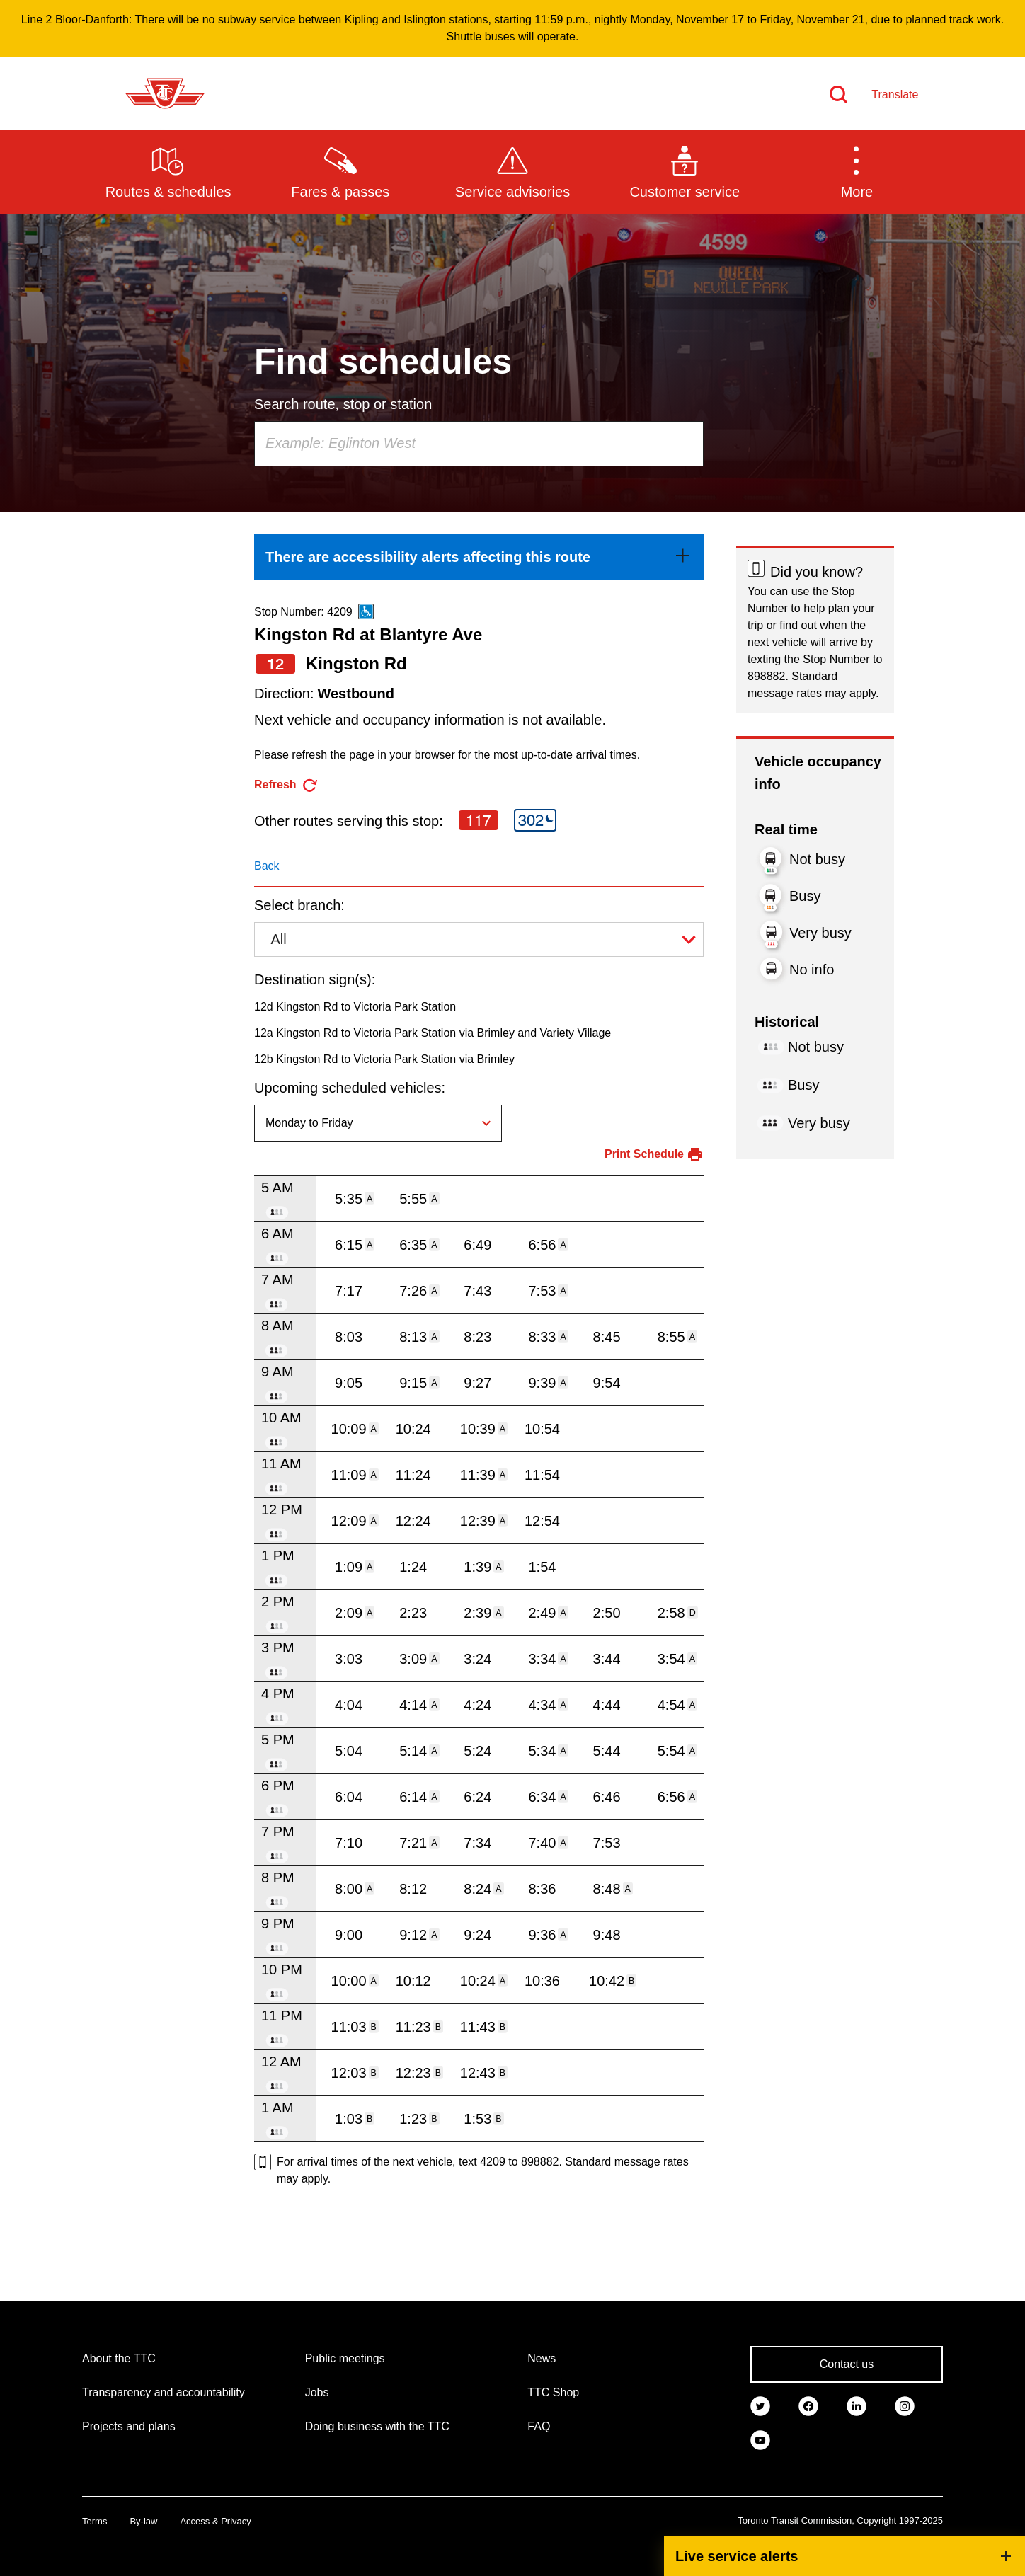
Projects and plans (129, 2426)
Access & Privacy (215, 2521)
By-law (143, 2521)
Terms (94, 2521)
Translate (894, 94)
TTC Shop (553, 2392)
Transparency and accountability (163, 2392)
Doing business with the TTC (377, 2426)
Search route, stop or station (343, 404)
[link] (479, 557)
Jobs (317, 2392)
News (541, 2358)
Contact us (847, 2364)
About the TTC (119, 2358)
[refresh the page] (286, 785)
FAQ (538, 2426)
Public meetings (345, 2358)
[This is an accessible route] (366, 611)
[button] (857, 171)
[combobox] (479, 443)
